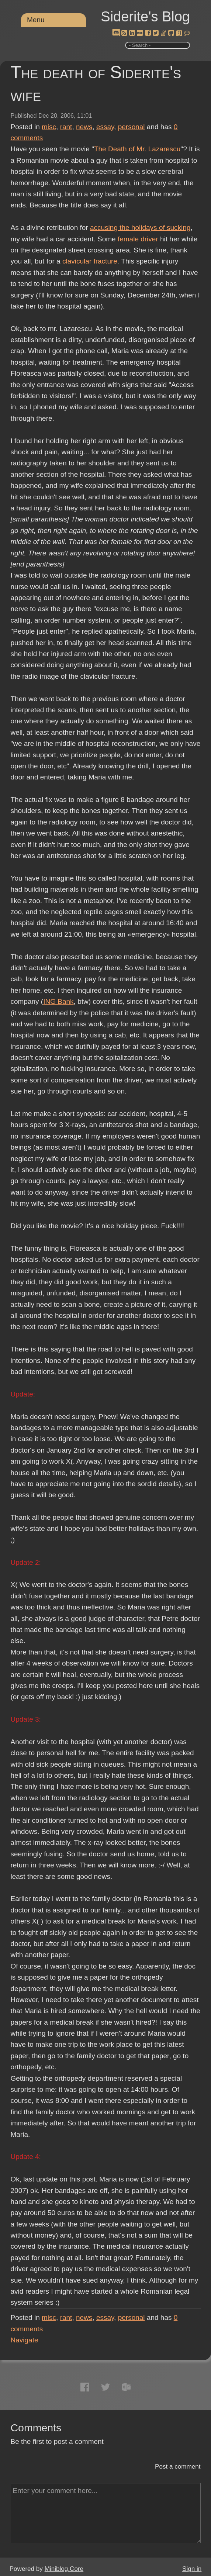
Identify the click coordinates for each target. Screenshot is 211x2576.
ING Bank (58, 1001)
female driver (138, 239)
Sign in (191, 2568)
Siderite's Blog (145, 16)
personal (131, 127)
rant (66, 127)
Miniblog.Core (64, 2568)
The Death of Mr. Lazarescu (137, 149)
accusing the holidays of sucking (140, 227)
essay (105, 127)
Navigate (24, 2340)
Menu (36, 20)
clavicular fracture (89, 261)
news (84, 127)
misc (49, 127)
